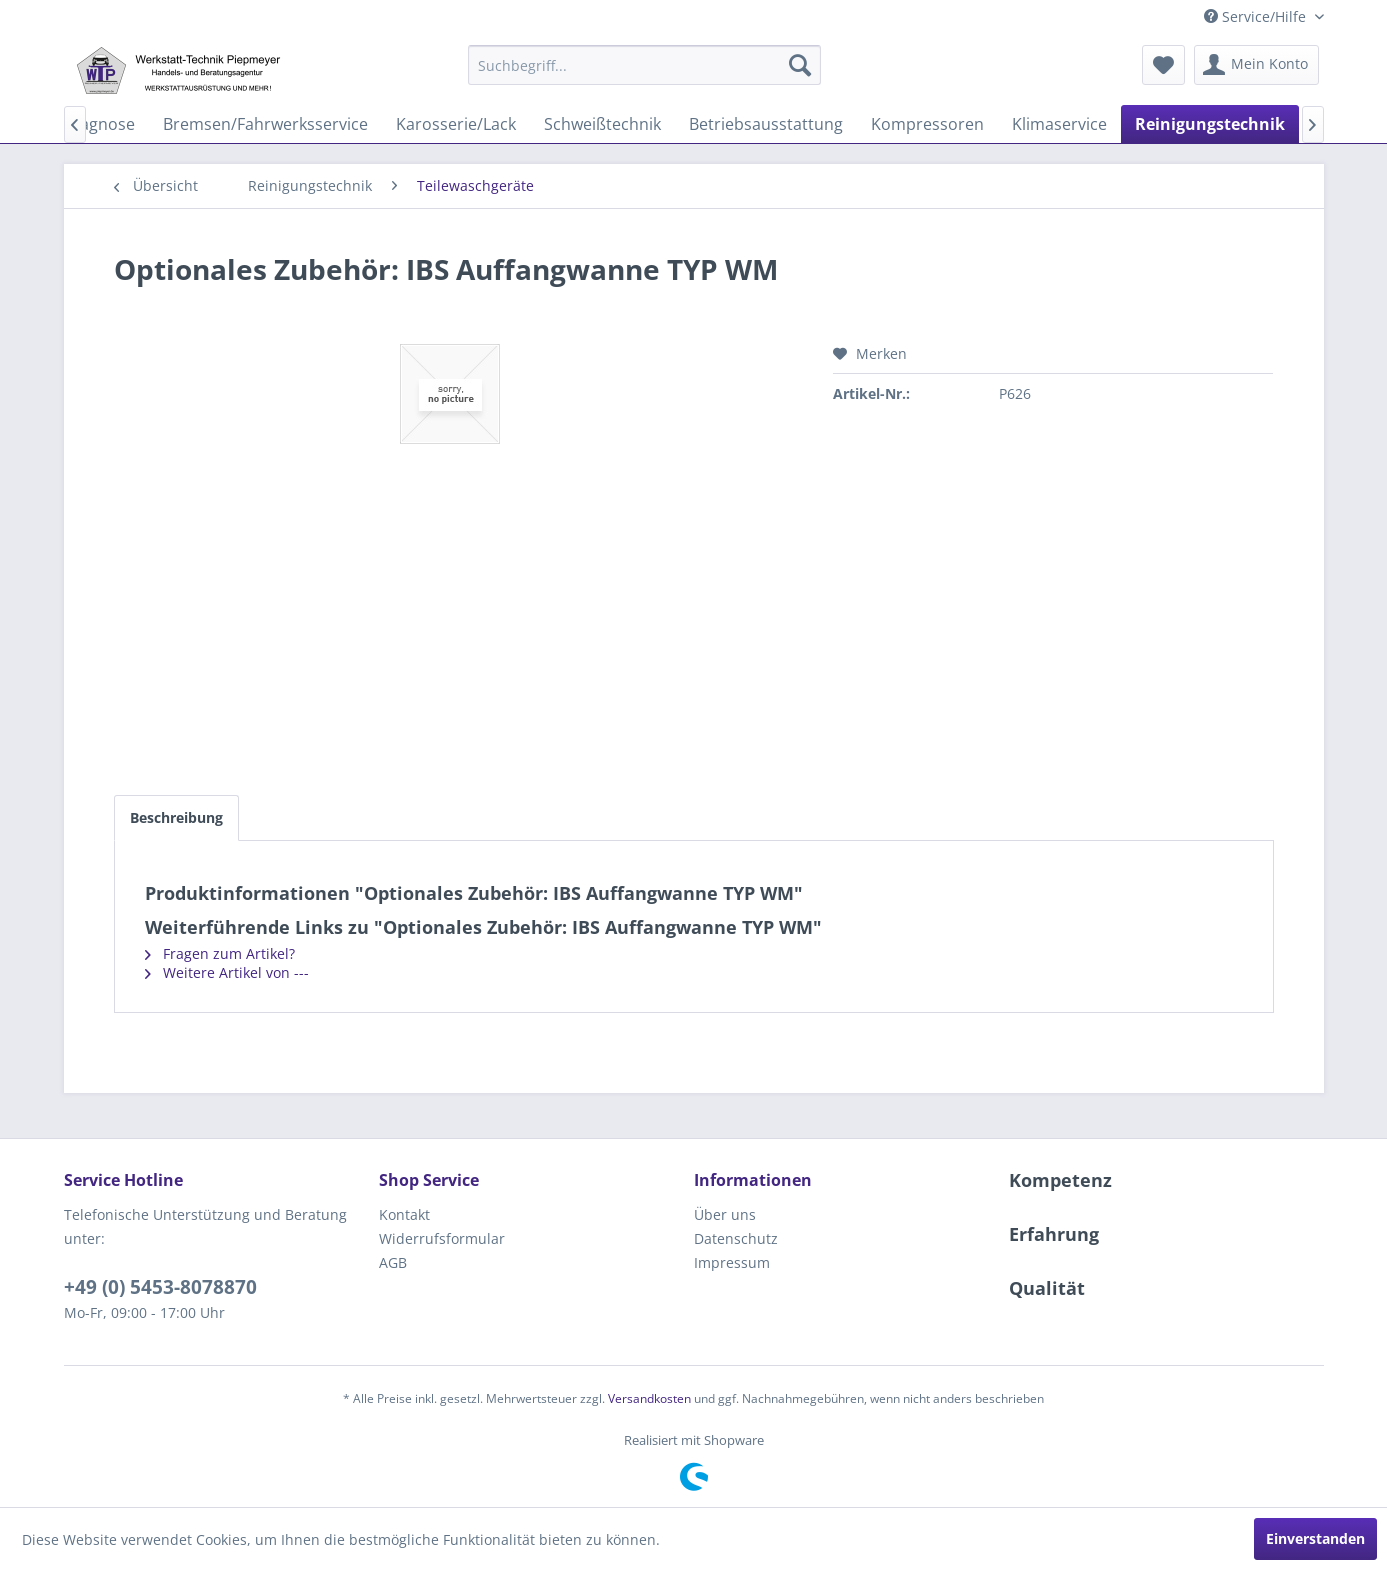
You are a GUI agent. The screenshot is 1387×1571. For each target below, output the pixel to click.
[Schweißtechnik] (602, 124)
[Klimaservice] (1059, 124)
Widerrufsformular (442, 1238)
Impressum (732, 1262)
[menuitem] (644, 65)
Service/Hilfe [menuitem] (1257, 16)
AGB (393, 1262)
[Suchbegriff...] (644, 65)
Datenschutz (736, 1238)
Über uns (725, 1214)
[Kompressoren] (927, 124)
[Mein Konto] (1256, 65)
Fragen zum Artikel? (220, 953)
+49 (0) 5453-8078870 (160, 1287)
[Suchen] (800, 65)
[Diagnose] (99, 124)
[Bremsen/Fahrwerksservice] (265, 124)
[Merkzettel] (1163, 65)
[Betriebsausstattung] (766, 124)
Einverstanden (1315, 1538)
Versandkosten (649, 1398)
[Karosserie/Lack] (456, 124)
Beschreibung (176, 817)
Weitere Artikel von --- (227, 972)
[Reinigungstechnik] (1210, 124)
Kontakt (404, 1214)
